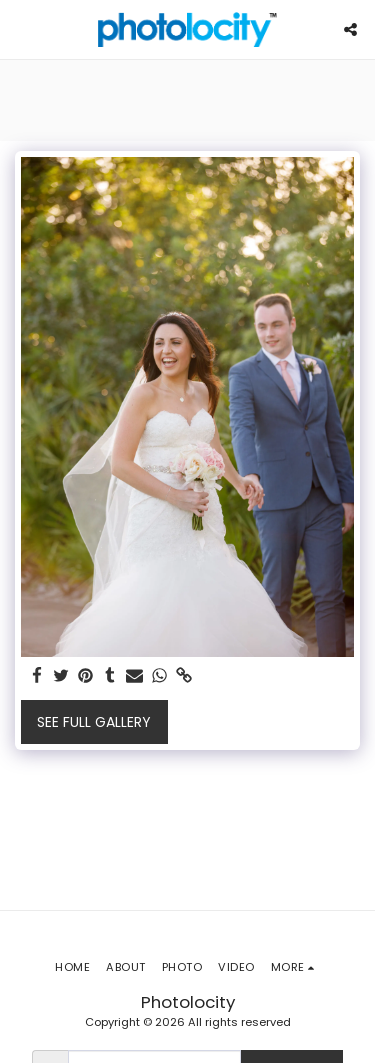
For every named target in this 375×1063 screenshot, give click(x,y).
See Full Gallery (94, 722)
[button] (22, 29)
